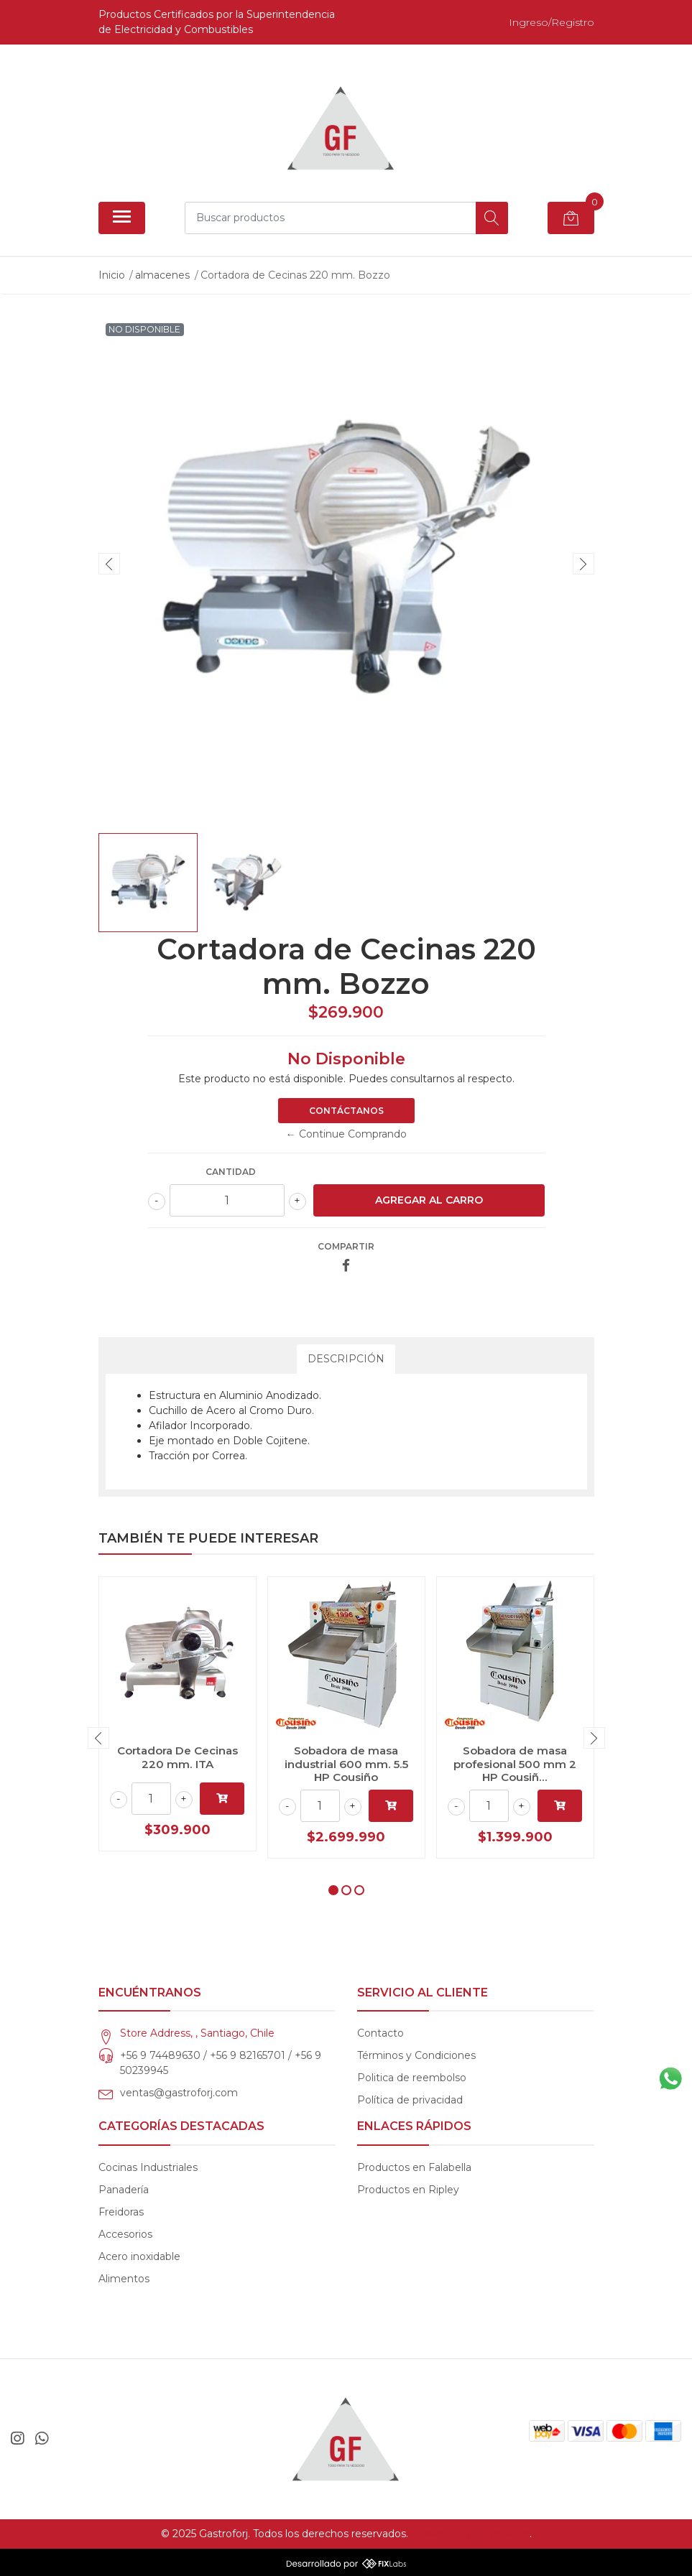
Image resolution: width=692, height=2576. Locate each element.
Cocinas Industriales (148, 2167)
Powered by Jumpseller (470, 2533)
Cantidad (231, 1171)
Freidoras (121, 2211)
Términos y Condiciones (416, 2055)
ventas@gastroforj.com (179, 2092)
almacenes (162, 275)
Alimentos (123, 2278)
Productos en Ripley (408, 2189)
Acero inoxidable (139, 2256)
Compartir (346, 1246)
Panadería (123, 2189)
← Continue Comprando (346, 1133)
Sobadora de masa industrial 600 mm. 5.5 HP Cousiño (346, 1763)
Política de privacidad (410, 2099)
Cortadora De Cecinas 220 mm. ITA (177, 1757)
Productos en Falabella (414, 2167)
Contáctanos (346, 1110)
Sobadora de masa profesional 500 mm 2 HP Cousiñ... (514, 1763)
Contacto (380, 2033)
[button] (333, 1890)
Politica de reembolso (411, 2077)
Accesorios (125, 2234)
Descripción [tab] (346, 1358)
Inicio (111, 275)
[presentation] (109, 564)
